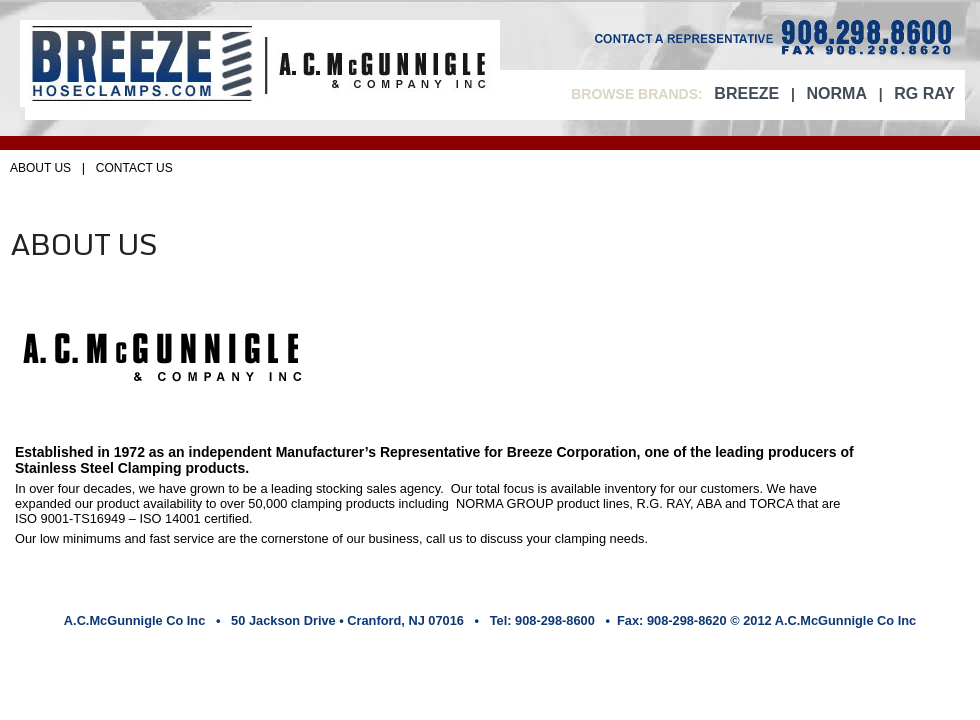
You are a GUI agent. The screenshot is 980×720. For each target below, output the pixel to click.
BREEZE (746, 93)
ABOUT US (40, 168)
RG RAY (924, 93)
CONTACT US (134, 168)
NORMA (837, 93)
